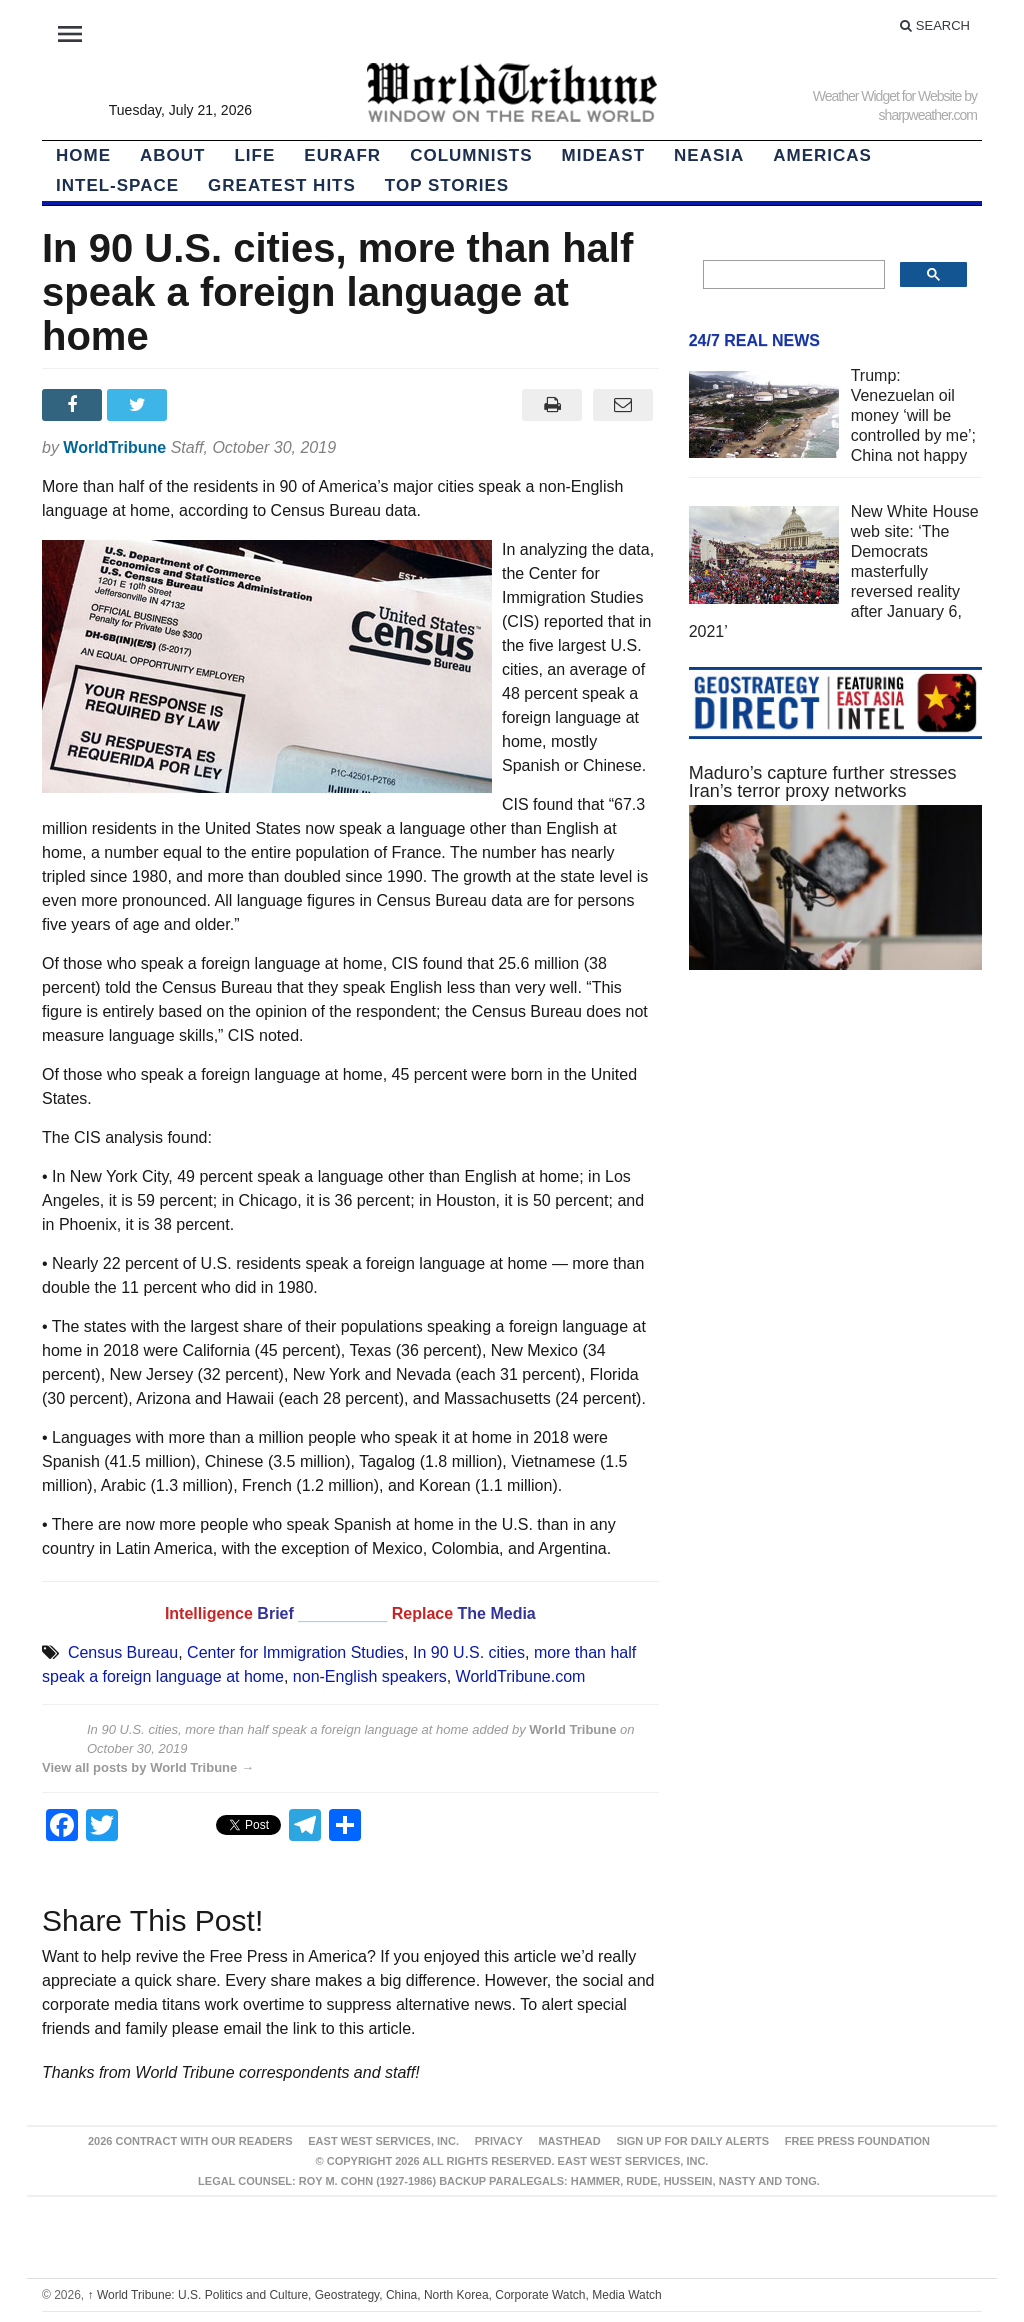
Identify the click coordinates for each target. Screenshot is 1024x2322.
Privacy (499, 2141)
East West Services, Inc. (383, 2141)
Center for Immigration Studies (295, 1652)
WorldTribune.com (521, 1676)
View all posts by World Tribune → (148, 1767)
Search (935, 25)
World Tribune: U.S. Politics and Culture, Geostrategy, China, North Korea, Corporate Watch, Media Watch (375, 2295)
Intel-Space (117, 185)
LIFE (254, 155)
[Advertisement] (835, 1160)
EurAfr (342, 155)
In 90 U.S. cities (469, 1652)
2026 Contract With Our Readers (190, 2141)
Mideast (604, 155)
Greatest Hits (282, 185)
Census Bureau (123, 1652)
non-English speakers (370, 1676)
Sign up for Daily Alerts (692, 2141)
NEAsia (709, 155)
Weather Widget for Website (887, 96)
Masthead (569, 2141)
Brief (277, 1613)
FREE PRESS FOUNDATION (857, 2141)
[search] (792, 275)
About (172, 155)
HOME (83, 155)
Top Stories (447, 185)
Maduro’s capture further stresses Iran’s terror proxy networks (823, 782)
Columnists (471, 155)
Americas (822, 155)
